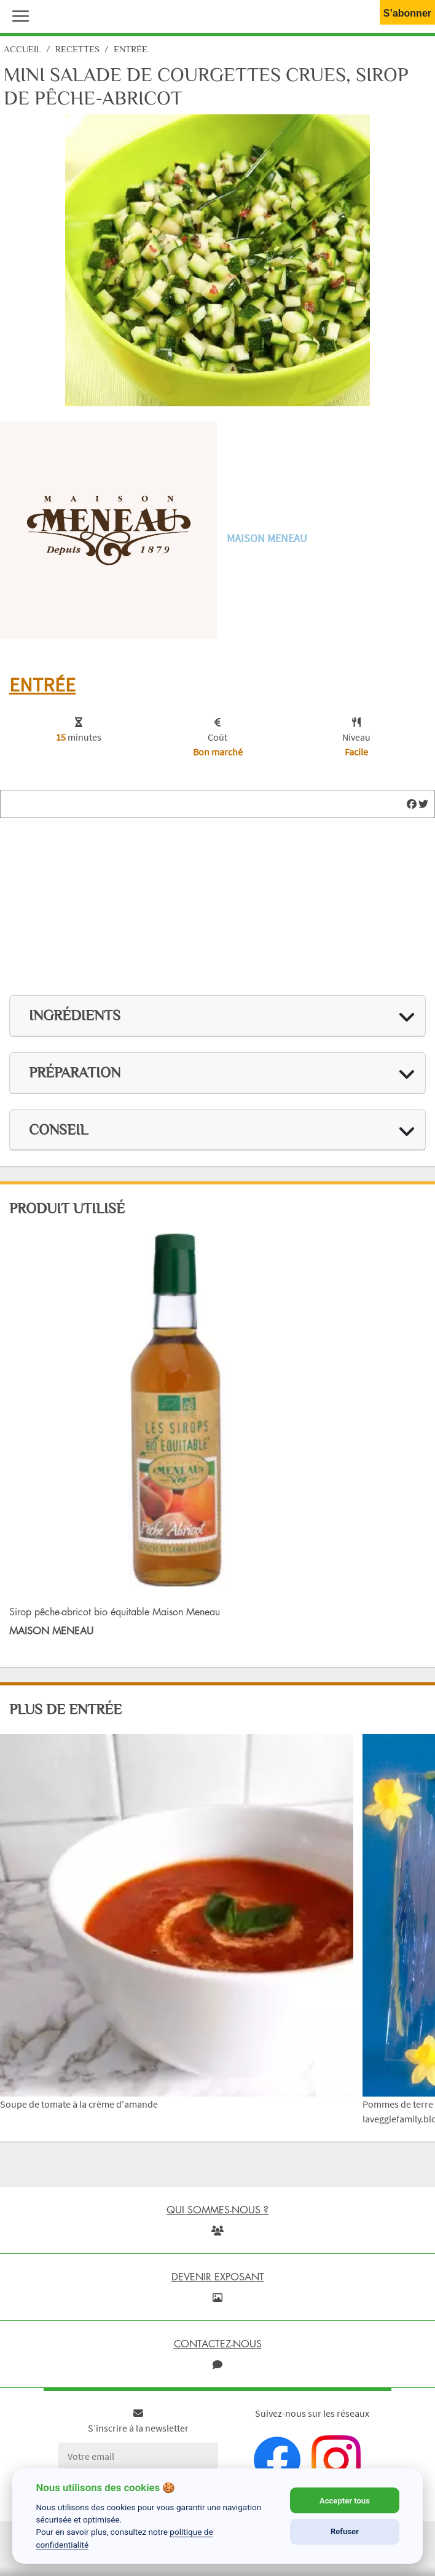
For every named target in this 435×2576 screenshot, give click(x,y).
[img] (412, 804)
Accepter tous (344, 2500)
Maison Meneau (267, 538)
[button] (17, 14)
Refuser (345, 2531)
